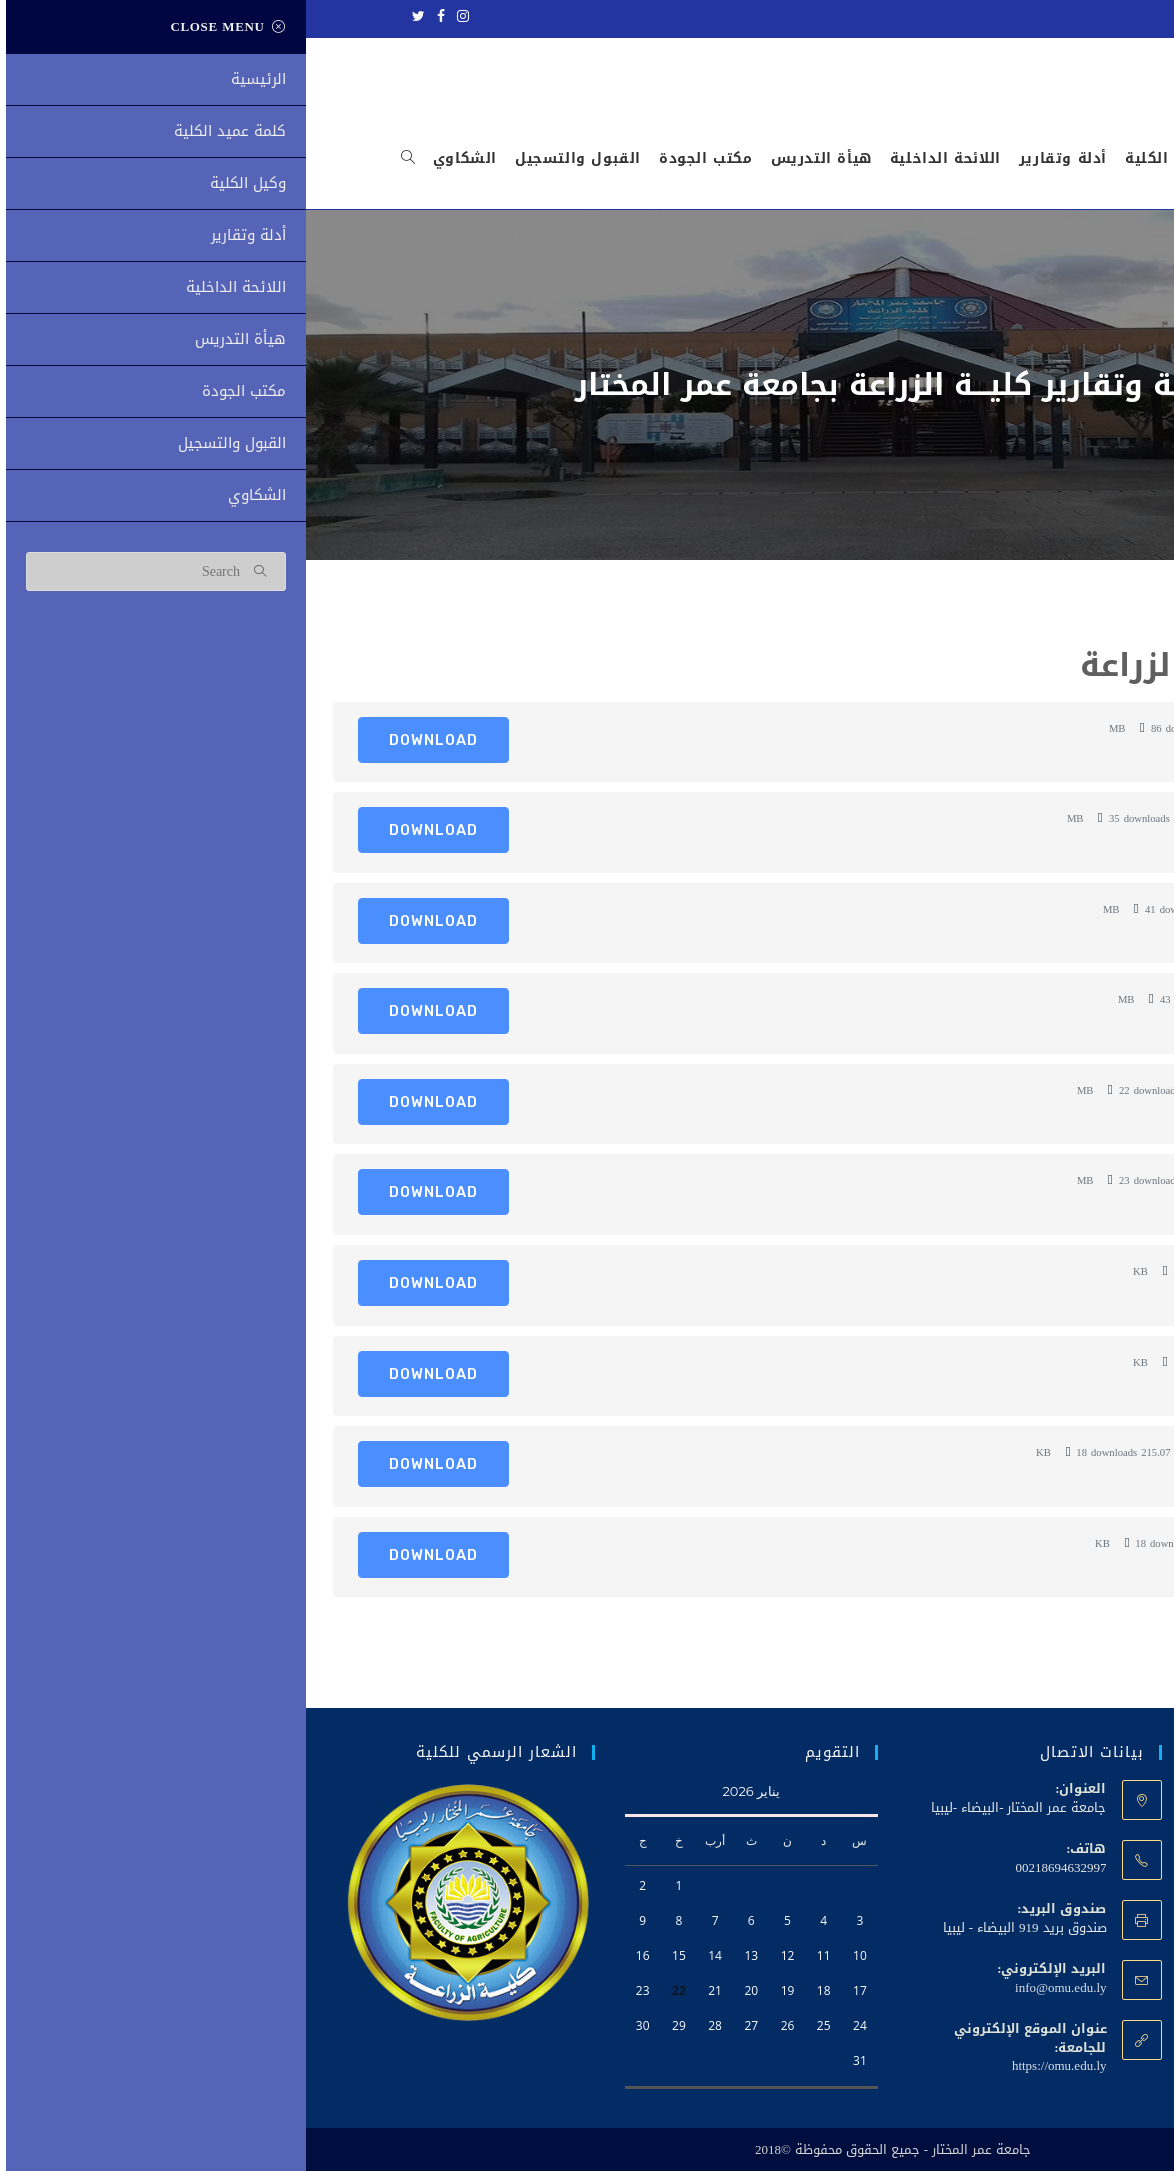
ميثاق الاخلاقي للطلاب (1009, 1543)
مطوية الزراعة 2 (1028, 1271)
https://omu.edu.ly (753, 2065)
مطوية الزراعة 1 (1028, 1362)
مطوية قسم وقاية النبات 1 (995, 1180)
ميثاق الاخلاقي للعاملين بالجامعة (979, 1452)
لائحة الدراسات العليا (1016, 999)
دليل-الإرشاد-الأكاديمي (1008, 909)
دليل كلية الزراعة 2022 (1011, 728)
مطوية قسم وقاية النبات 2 (995, 1090)
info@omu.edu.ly (754, 1987)
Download (127, 740)
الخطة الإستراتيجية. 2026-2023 (990, 818)
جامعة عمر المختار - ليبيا (1036, 17)
